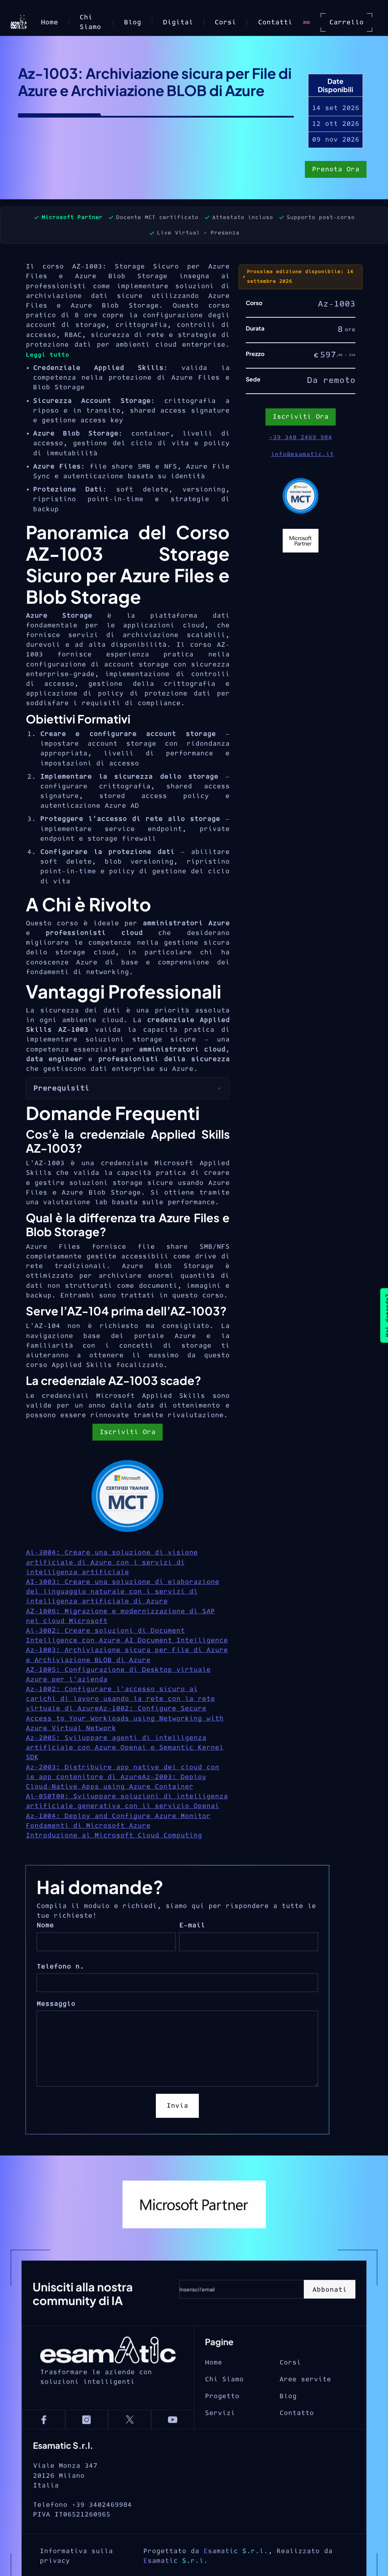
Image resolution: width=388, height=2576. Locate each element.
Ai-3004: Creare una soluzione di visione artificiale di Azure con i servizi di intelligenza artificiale (112, 1562)
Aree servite (305, 2402)
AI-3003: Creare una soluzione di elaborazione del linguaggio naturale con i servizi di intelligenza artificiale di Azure (122, 1592)
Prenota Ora (335, 170)
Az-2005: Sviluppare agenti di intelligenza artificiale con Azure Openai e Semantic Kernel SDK (125, 1748)
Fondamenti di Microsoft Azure (88, 1825)
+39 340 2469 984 (300, 437)
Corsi (225, 22)
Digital (178, 22)
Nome (45, 1925)
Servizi (220, 2435)
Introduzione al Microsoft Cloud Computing (114, 1835)
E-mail (192, 1925)
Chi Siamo (90, 22)
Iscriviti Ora (127, 1432)
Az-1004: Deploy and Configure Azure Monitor (118, 1816)
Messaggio (56, 2004)
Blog (132, 22)
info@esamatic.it (302, 454)
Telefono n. (60, 1966)
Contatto (296, 2435)
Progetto (222, 2418)
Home (49, 22)
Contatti (275, 22)
